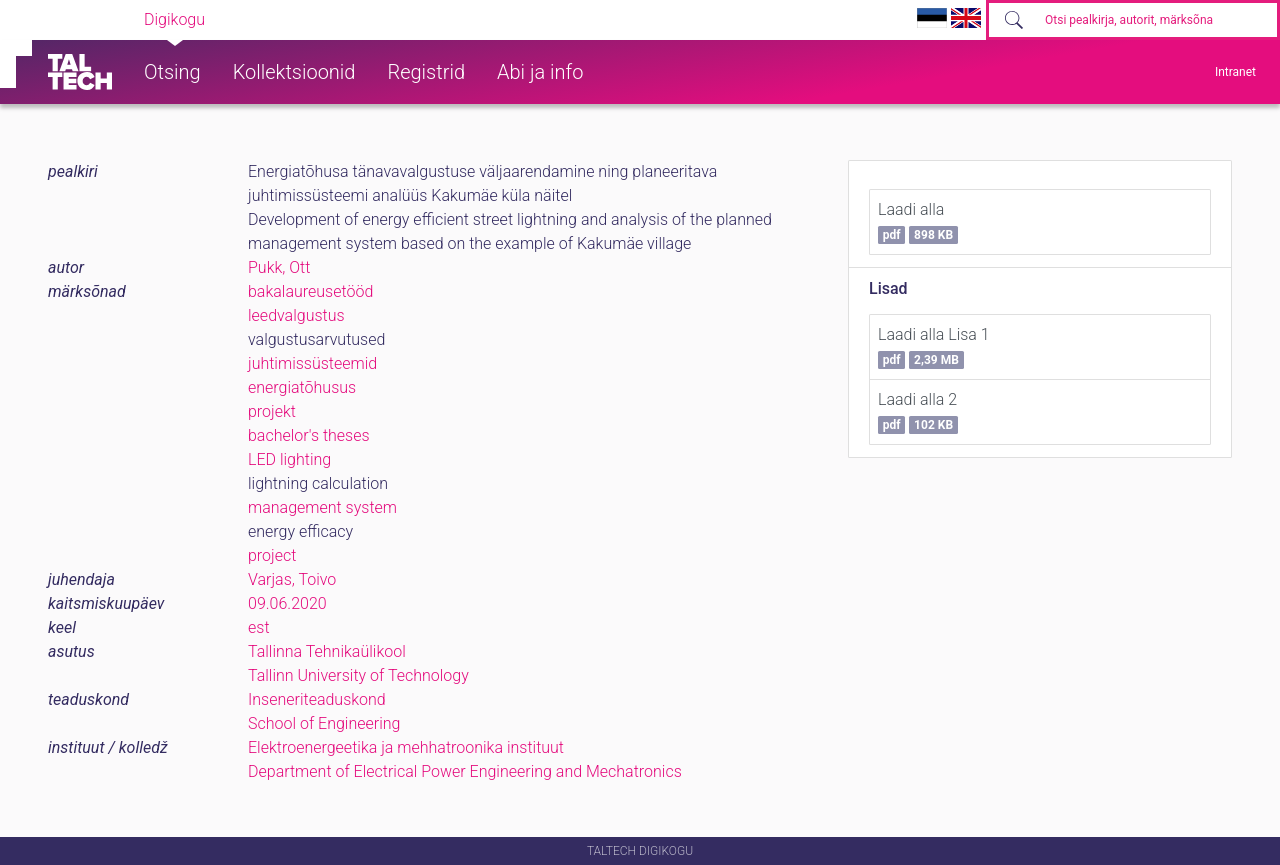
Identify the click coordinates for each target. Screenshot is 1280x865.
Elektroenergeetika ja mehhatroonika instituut (406, 747)
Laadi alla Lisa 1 (934, 347)
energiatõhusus (302, 387)
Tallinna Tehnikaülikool (327, 651)
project (272, 555)
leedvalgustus (296, 315)
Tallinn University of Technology (358, 675)
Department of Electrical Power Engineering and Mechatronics (465, 771)
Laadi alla (918, 222)
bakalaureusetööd (310, 291)
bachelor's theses (309, 435)
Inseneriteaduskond (317, 699)
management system (322, 507)
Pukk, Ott (279, 267)
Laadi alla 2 (918, 412)
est (259, 627)
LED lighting (289, 459)
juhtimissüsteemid (312, 363)
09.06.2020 (287, 603)
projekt (272, 411)
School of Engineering (324, 723)
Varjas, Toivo (292, 579)
